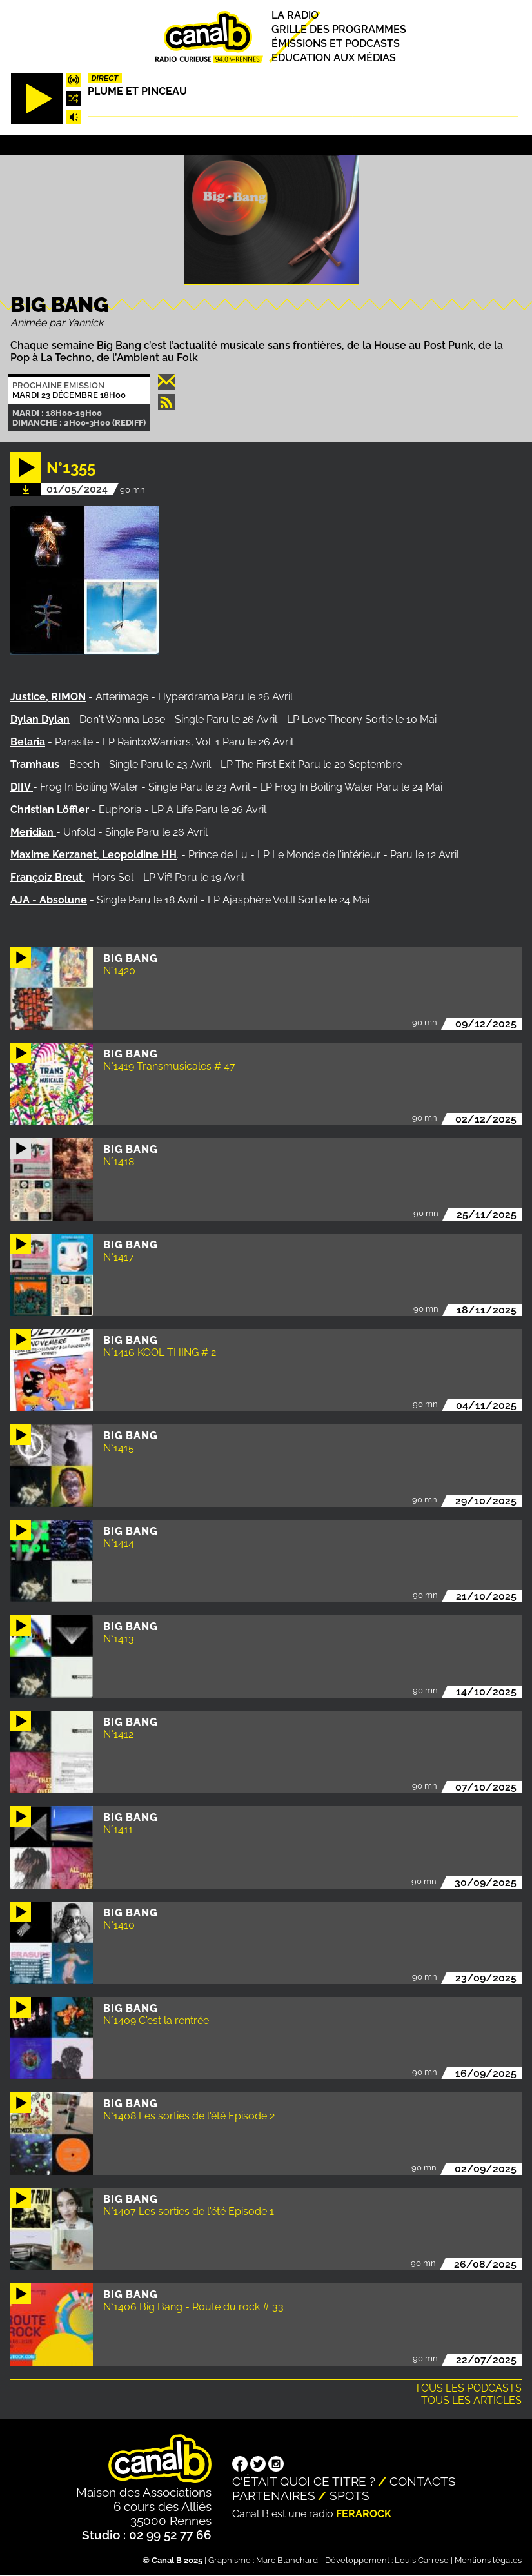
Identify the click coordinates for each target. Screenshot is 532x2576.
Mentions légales (488, 2560)
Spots (349, 2495)
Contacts (422, 2481)
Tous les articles (471, 2400)
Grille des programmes (338, 29)
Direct (105, 78)
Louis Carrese (422, 2560)
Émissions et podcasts (335, 43)
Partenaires (273, 2495)
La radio (295, 15)
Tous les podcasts (468, 2388)
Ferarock (363, 2514)
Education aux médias (333, 58)
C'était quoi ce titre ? (303, 2481)
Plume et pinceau (137, 91)
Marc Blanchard (287, 2560)
